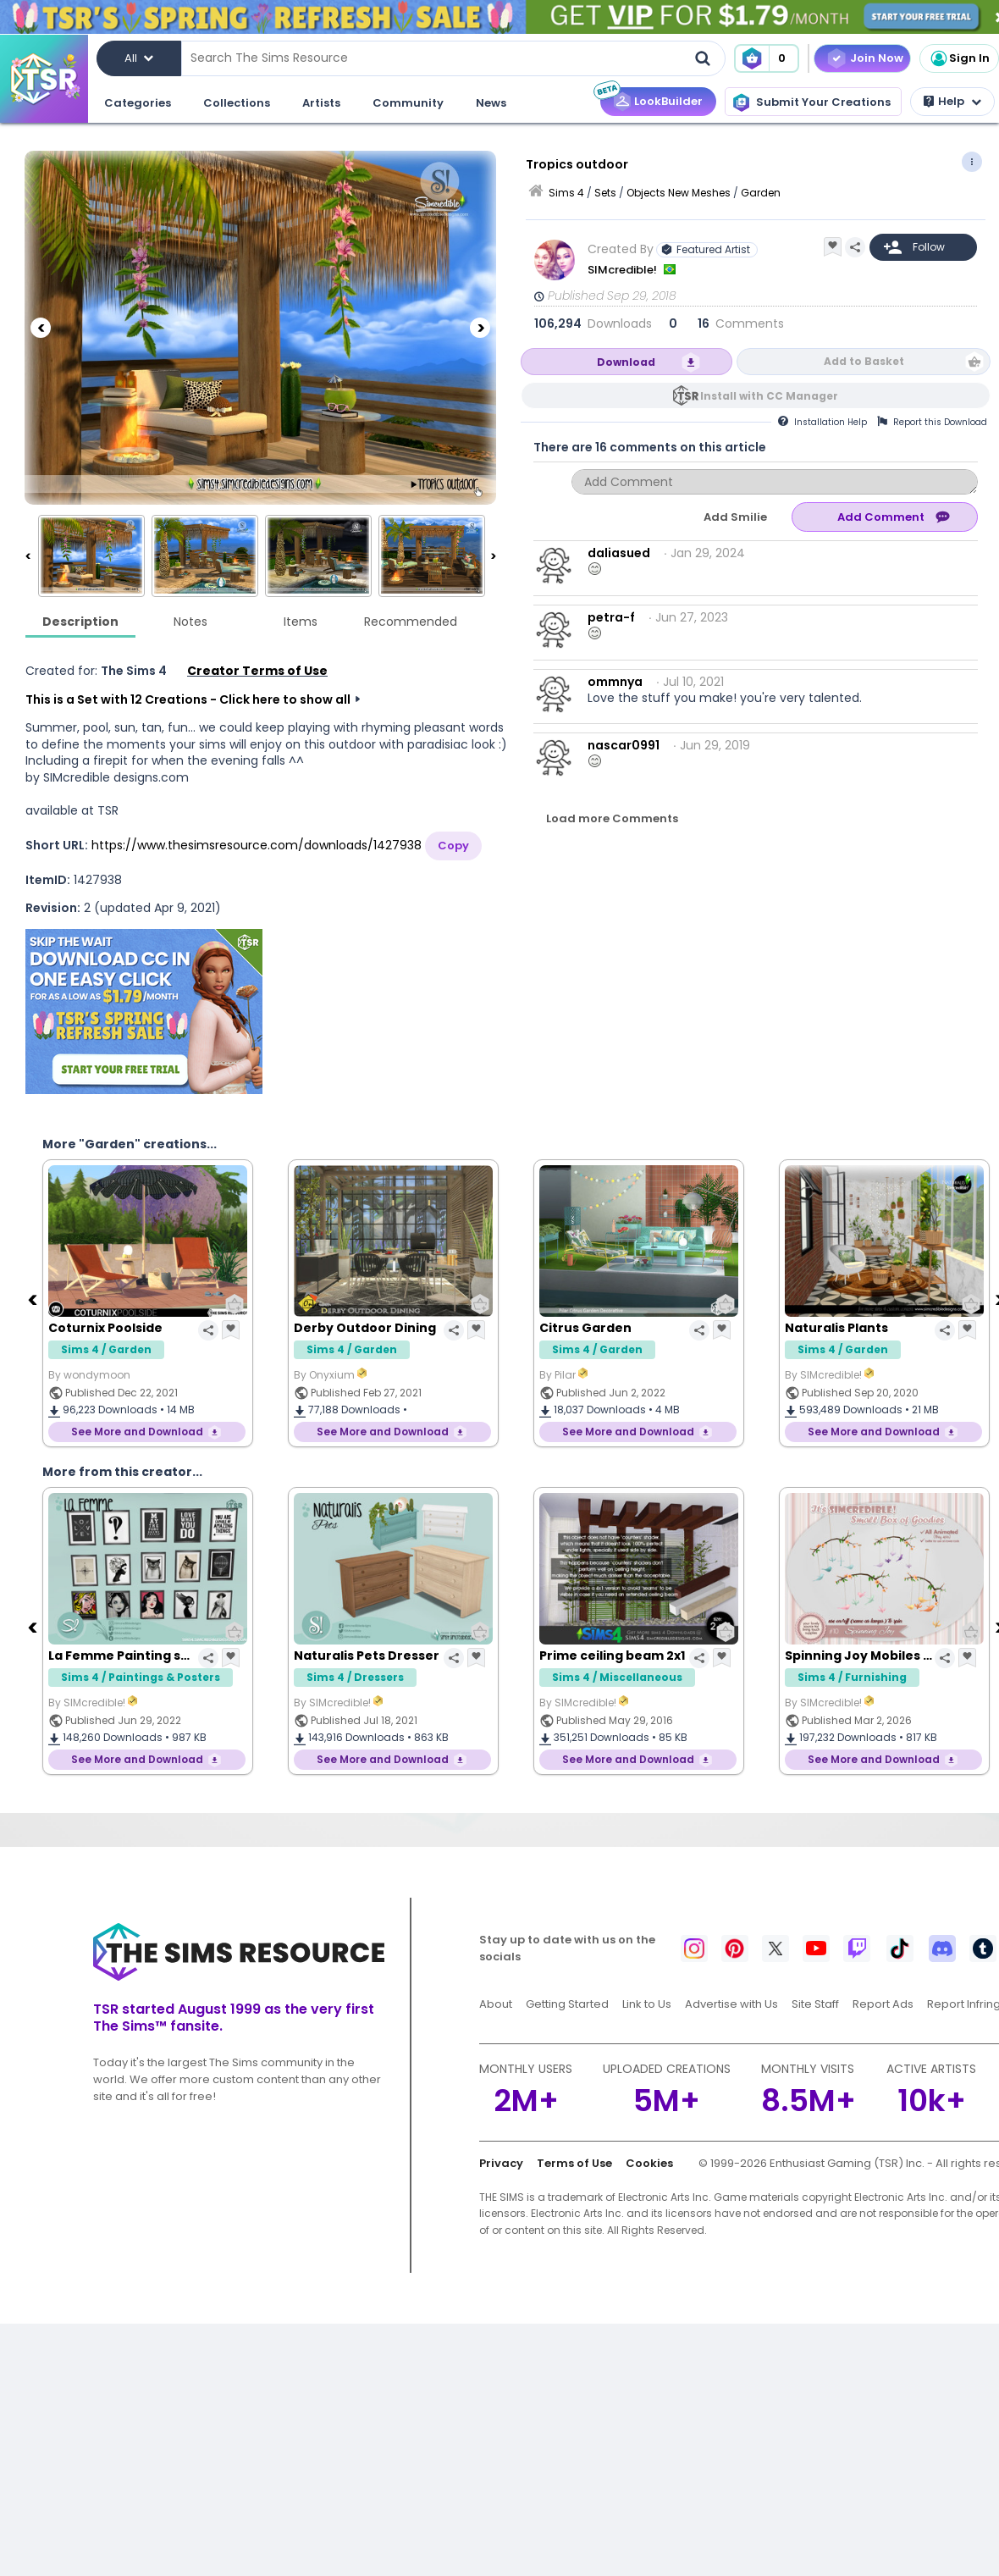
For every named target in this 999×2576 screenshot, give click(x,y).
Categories (137, 103)
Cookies (649, 2163)
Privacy (501, 2163)
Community (408, 103)
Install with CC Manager (769, 396)
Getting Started (567, 2004)
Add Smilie (735, 517)
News (491, 103)
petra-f (611, 617)
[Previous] (40, 328)
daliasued (619, 552)
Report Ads (883, 2004)
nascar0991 (624, 745)
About (495, 2004)
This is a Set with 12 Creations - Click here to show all (187, 699)
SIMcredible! (624, 270)
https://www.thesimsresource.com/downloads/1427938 (256, 845)
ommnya (615, 681)
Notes (190, 621)
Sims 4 (566, 192)
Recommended (410, 621)
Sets (605, 192)
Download (626, 362)
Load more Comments (612, 818)
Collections (236, 103)
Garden (761, 192)
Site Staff (815, 2004)
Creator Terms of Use (257, 670)
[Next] (480, 328)
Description (80, 621)
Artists (321, 103)
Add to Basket (864, 361)
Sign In (959, 58)
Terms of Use (574, 2163)
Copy (453, 845)
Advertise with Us (731, 2004)
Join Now (876, 58)
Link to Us (646, 2004)
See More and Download (137, 1431)
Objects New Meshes (678, 192)
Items (300, 621)
